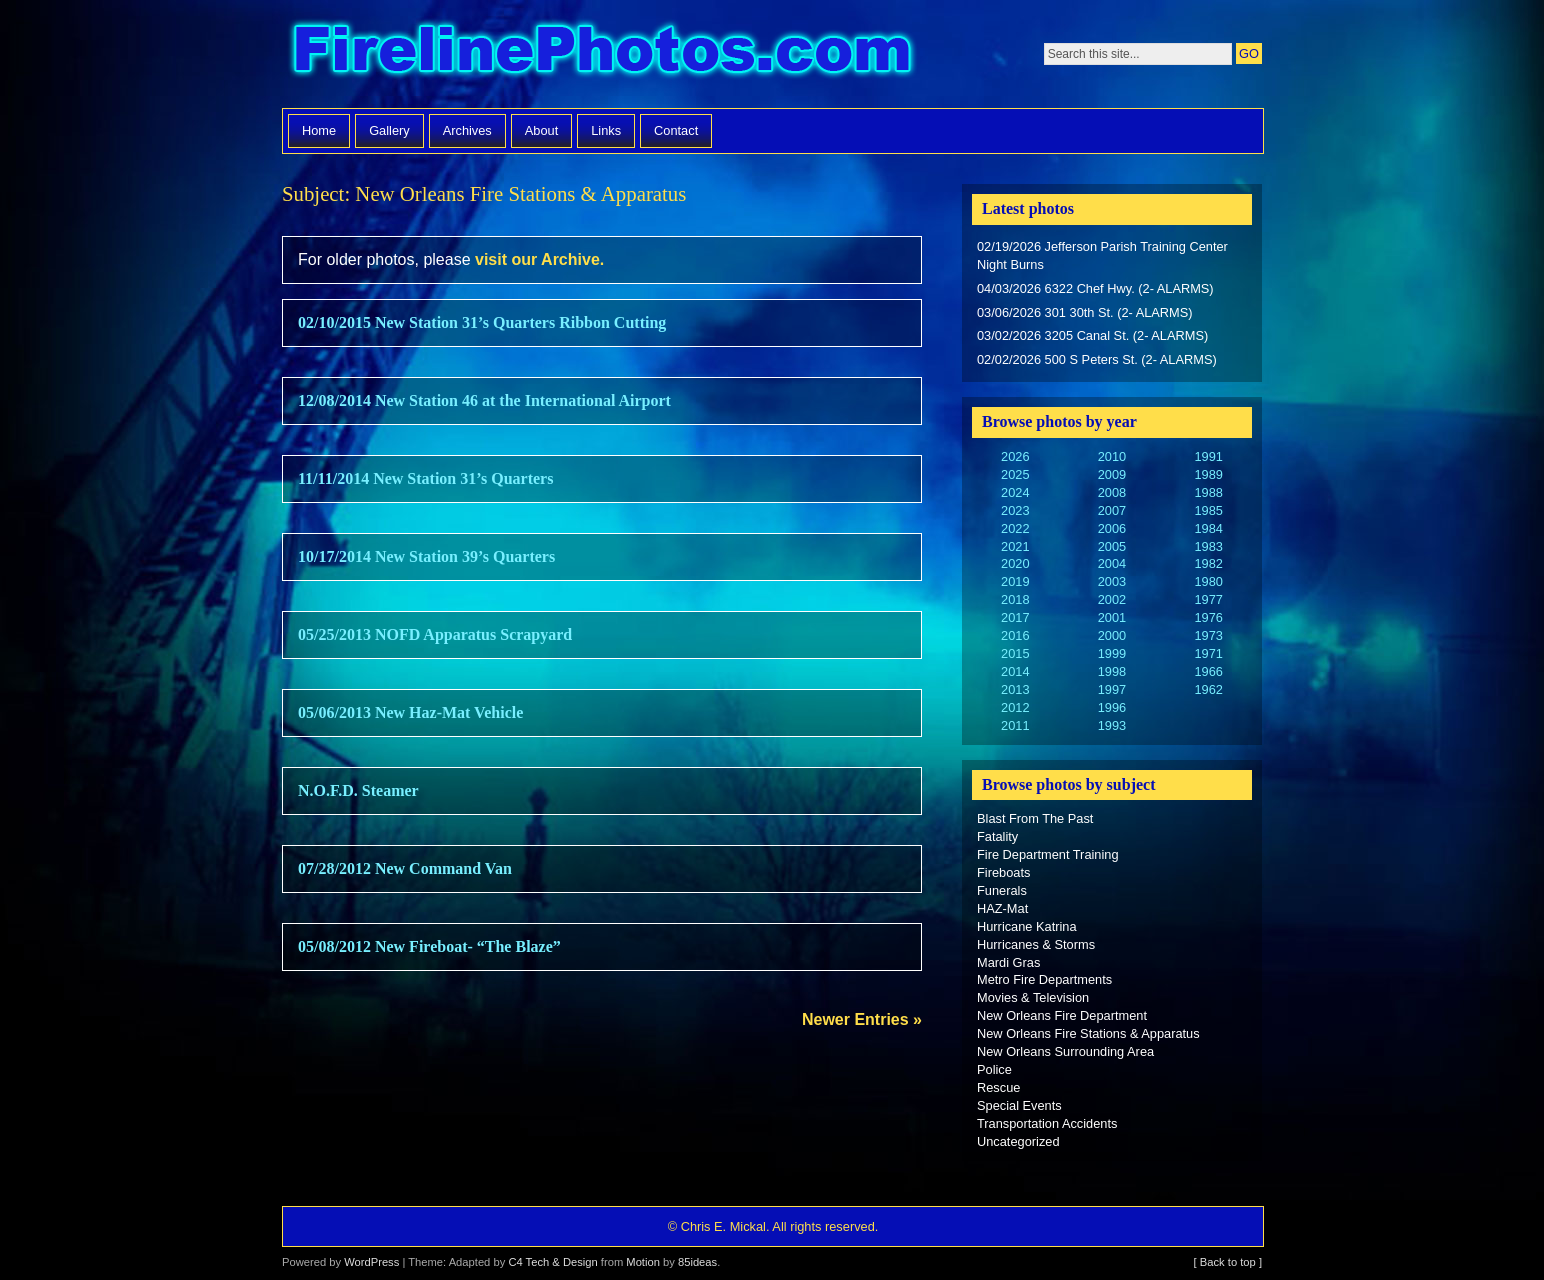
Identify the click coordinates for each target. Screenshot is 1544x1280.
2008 (1112, 492)
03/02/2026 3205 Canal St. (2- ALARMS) (1092, 335)
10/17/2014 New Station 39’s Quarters (426, 556)
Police (994, 1069)
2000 (1112, 635)
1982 (1208, 563)
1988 (1208, 492)
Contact (676, 130)
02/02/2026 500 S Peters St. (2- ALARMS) (1097, 359)
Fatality (997, 836)
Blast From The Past (1035, 818)
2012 (1015, 707)
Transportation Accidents (1047, 1123)
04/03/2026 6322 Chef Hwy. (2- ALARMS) (1095, 288)
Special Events (1019, 1105)
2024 (1015, 492)
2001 (1112, 617)
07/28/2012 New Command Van (405, 868)
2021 (1015, 546)
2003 (1112, 581)
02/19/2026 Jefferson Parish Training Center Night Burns (1102, 255)
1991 (1208, 456)
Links (606, 130)
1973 (1208, 635)
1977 (1208, 599)
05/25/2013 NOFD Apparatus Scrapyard (435, 634)
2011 (1015, 725)
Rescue (998, 1087)
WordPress (371, 1262)
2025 (1015, 474)
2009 (1112, 474)
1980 (1208, 581)
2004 (1112, 563)
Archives (467, 130)
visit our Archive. (539, 259)
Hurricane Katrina (1027, 926)
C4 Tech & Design (552, 1262)
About (541, 130)
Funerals (1002, 890)
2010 (1112, 456)
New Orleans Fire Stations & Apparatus (1088, 1033)
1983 (1208, 546)
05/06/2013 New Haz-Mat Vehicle (410, 712)
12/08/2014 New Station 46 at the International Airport (484, 400)
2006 (1112, 528)
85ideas (697, 1262)
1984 (1208, 528)
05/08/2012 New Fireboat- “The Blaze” (429, 946)
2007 (1112, 510)
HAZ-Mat (1002, 908)
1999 (1112, 653)
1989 (1208, 474)
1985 (1208, 510)
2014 (1015, 671)
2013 (1015, 689)
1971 (1208, 653)
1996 (1112, 707)
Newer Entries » (862, 1019)
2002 (1112, 599)
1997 (1112, 689)
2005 (1112, 546)
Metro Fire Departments (1044, 979)
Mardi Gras (1008, 962)
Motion (643, 1262)
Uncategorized (1018, 1141)
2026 (1015, 456)
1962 (1208, 689)
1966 (1208, 671)
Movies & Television (1033, 997)
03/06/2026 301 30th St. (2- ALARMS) (1085, 312)
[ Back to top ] (1228, 1262)
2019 (1015, 581)
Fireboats (1003, 872)
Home (319, 130)
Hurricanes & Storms (1036, 944)
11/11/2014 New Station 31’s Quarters (425, 478)
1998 (1112, 671)
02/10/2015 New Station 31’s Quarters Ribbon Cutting (482, 322)
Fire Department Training (1048, 854)
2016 (1015, 635)
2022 (1015, 528)
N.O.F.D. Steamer (358, 790)
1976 (1208, 617)
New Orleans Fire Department (1062, 1015)
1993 (1112, 725)
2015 (1015, 653)
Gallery (389, 130)
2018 (1015, 599)
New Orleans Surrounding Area (1065, 1051)
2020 (1015, 563)
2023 (1015, 510)
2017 (1015, 617)
